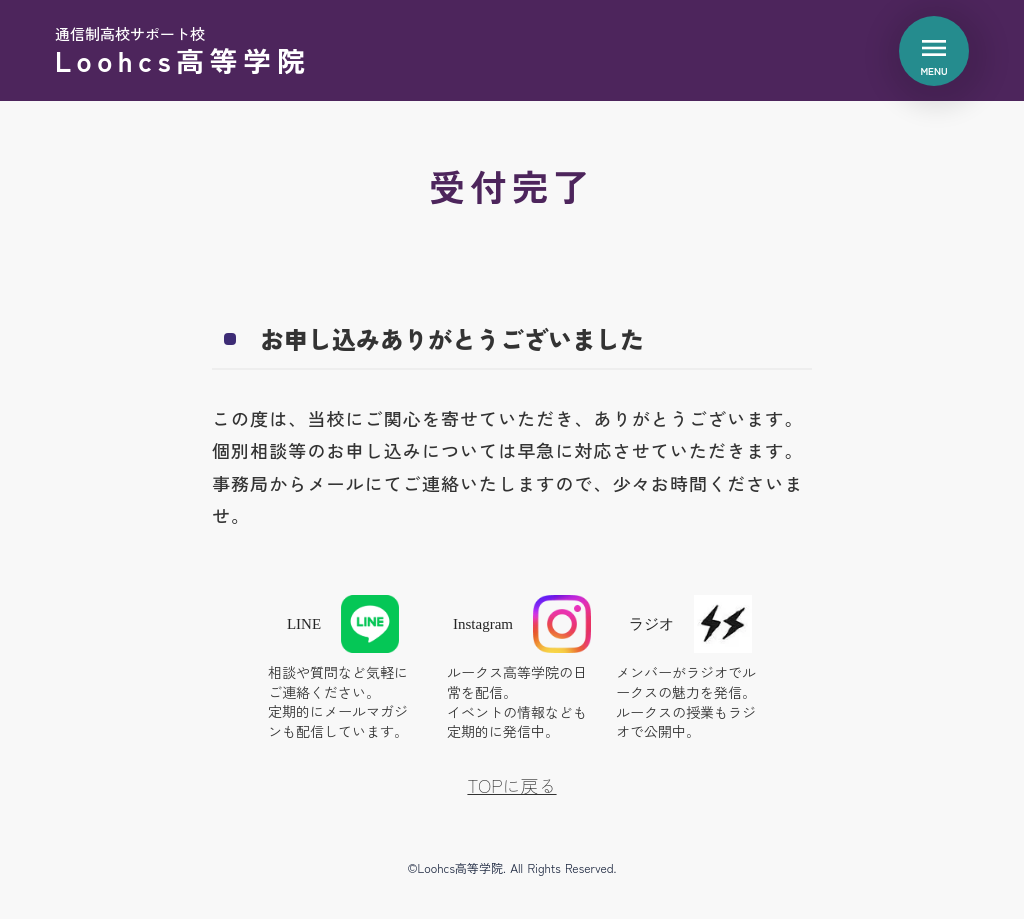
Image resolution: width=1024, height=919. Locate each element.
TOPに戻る (511, 785)
